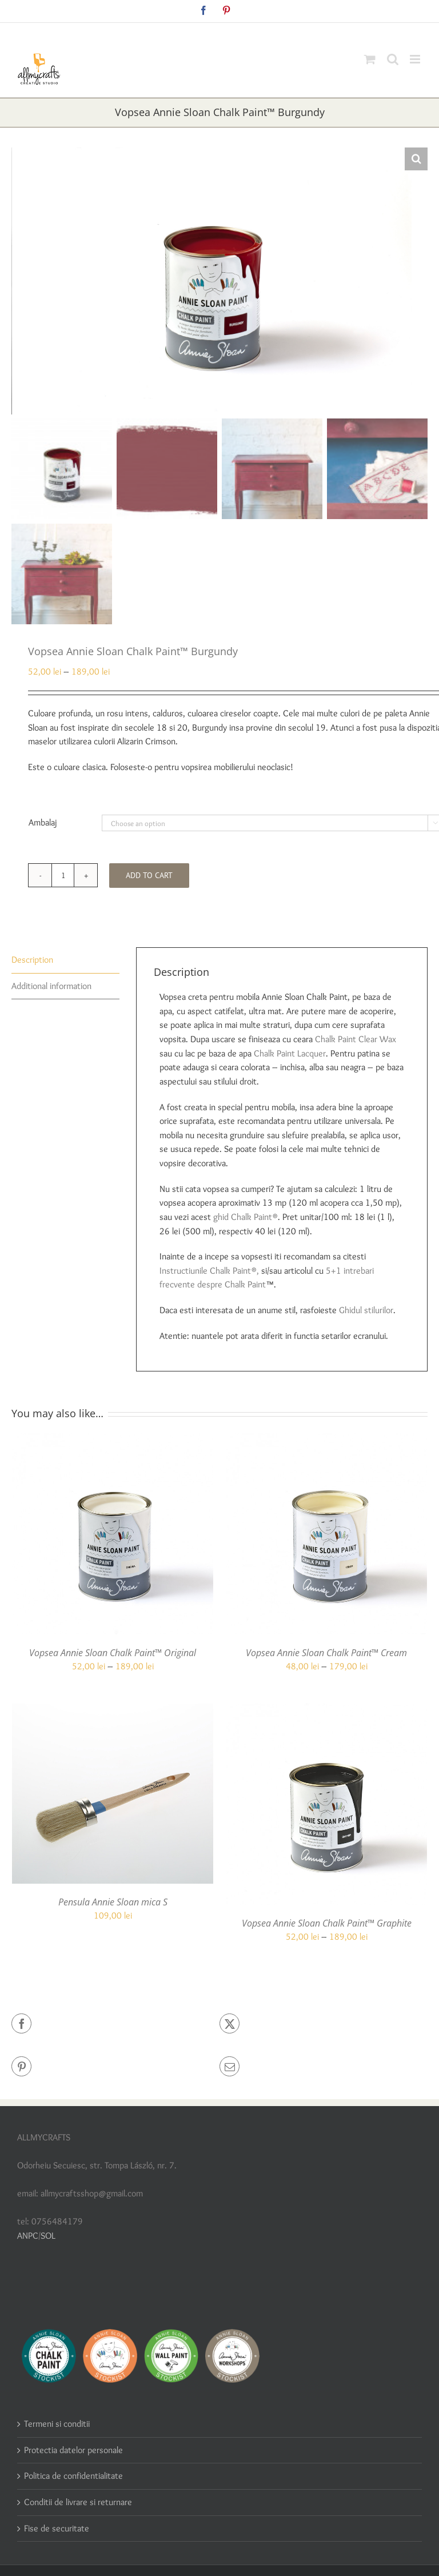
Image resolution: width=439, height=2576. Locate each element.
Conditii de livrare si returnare (78, 2502)
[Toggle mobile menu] (416, 59)
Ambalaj (43, 822)
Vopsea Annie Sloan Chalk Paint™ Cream (326, 1652)
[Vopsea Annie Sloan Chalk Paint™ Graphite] (326, 1710)
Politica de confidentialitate (73, 2475)
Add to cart (149, 875)
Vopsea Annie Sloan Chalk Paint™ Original (112, 1652)
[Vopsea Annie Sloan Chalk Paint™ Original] (112, 1439)
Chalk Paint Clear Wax (355, 1039)
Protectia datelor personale (73, 2450)
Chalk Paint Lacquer (290, 1053)
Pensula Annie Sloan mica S (112, 1902)
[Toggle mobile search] (392, 59)
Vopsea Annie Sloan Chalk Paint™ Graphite (327, 1923)
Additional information (51, 985)
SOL (48, 2235)
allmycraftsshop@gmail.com (246, 31)
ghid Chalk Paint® (245, 1216)
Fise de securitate (56, 2528)
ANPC (27, 2235)
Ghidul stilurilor (366, 1310)
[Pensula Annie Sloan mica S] (112, 1710)
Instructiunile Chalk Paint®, (209, 1270)
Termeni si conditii (57, 2423)
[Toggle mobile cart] (370, 59)
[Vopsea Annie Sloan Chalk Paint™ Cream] (326, 1439)
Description (32, 959)
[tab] (65, 960)
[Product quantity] (62, 875)
